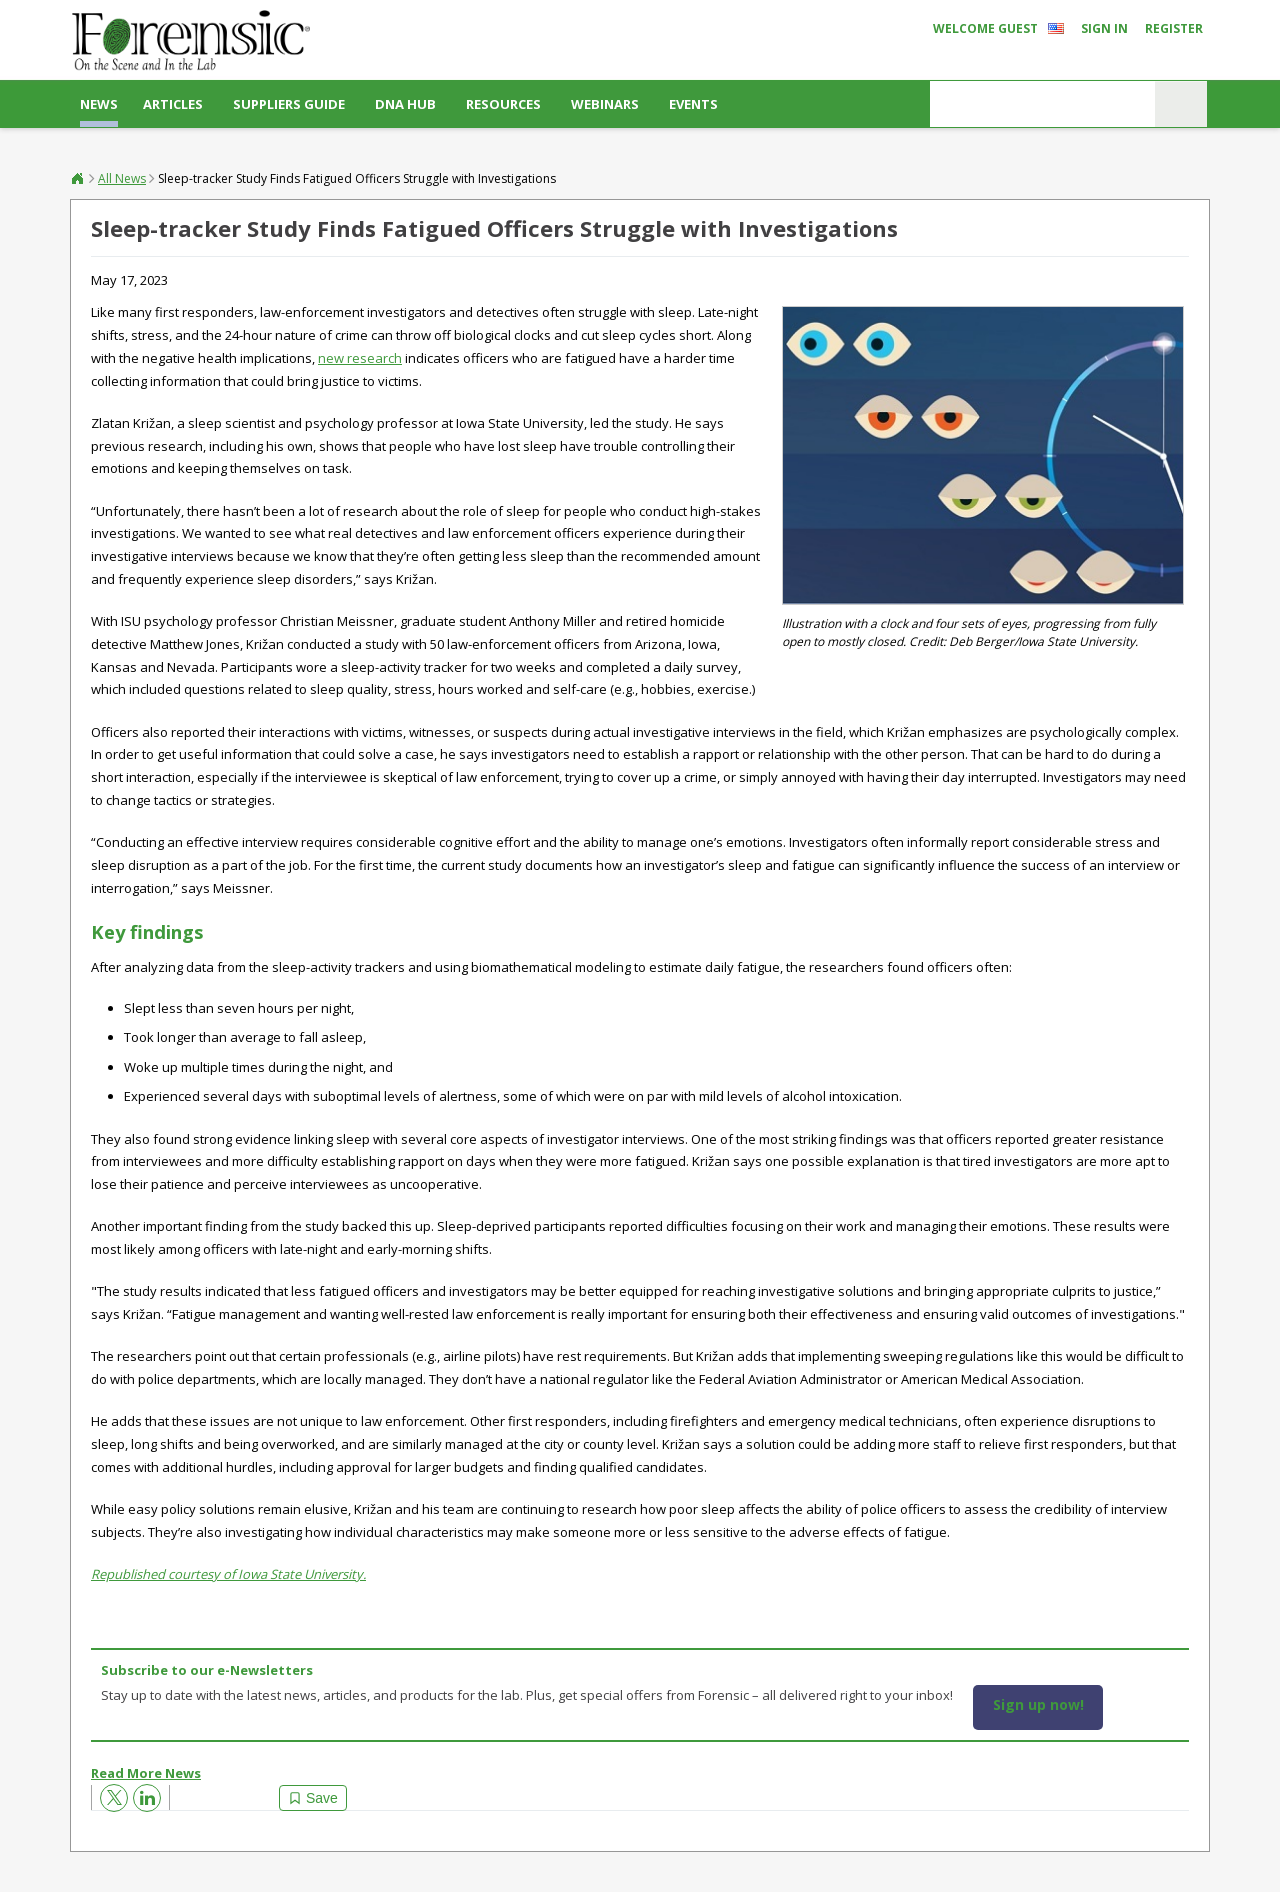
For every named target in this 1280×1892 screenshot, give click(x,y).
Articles (173, 104)
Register (1174, 28)
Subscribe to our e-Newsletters (207, 1670)
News (99, 104)
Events (693, 104)
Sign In (1104, 28)
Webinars (605, 104)
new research (360, 358)
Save (322, 1798)
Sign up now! (1038, 1704)
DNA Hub (405, 104)
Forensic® (78, 178)
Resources (503, 104)
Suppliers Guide (289, 104)
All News (122, 178)
